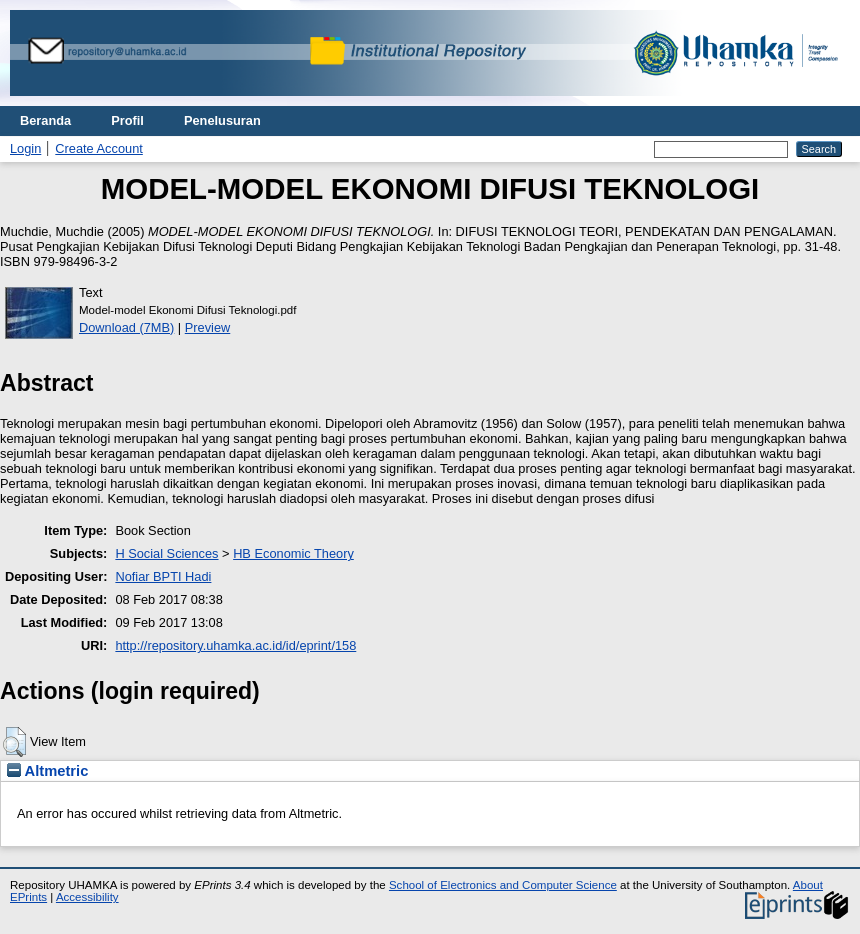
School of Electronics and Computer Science (503, 885)
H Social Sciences (166, 553)
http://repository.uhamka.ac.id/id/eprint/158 (235, 645)
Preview (208, 327)
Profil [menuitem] (127, 120)
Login (25, 148)
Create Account (99, 148)
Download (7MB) (126, 327)
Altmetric (47, 771)
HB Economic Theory (293, 553)
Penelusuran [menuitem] (222, 120)
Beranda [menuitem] (45, 120)
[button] (14, 742)
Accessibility (87, 897)
